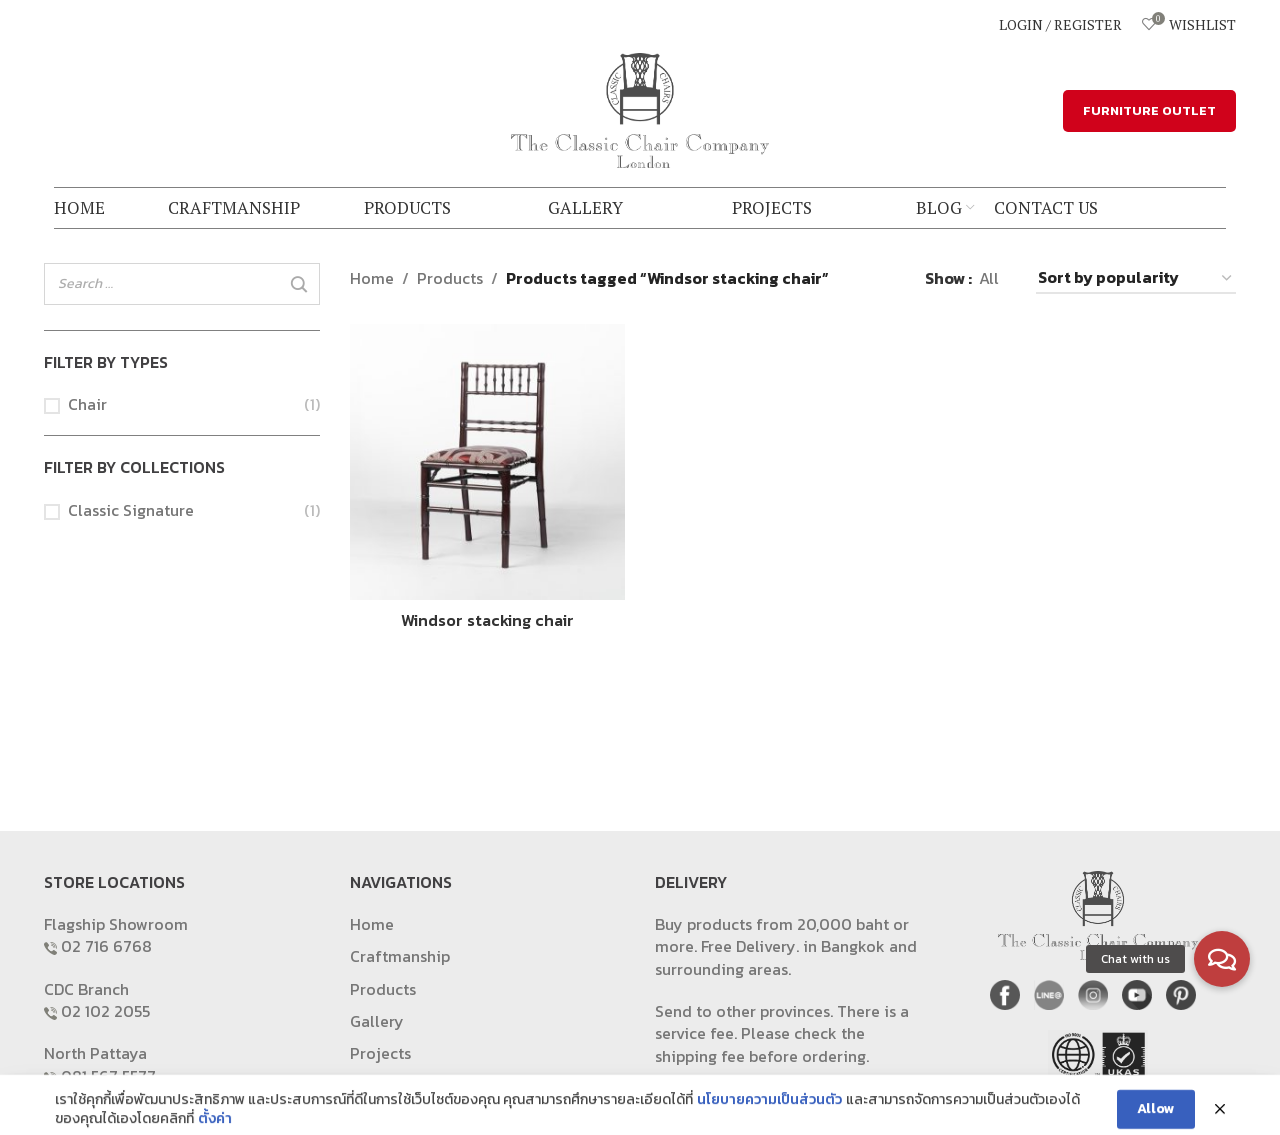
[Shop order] (1136, 278)
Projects (380, 1053)
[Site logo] (640, 108)
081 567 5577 (108, 1076)
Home (372, 278)
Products (450, 278)
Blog (367, 1086)
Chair (87, 404)
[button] (1222, 959)
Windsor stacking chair (487, 620)
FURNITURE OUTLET (1149, 110)
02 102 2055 (105, 1011)
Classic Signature (131, 510)
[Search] (299, 285)
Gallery (377, 1021)
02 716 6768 (106, 946)
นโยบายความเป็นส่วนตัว (769, 1122)
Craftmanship (400, 956)
